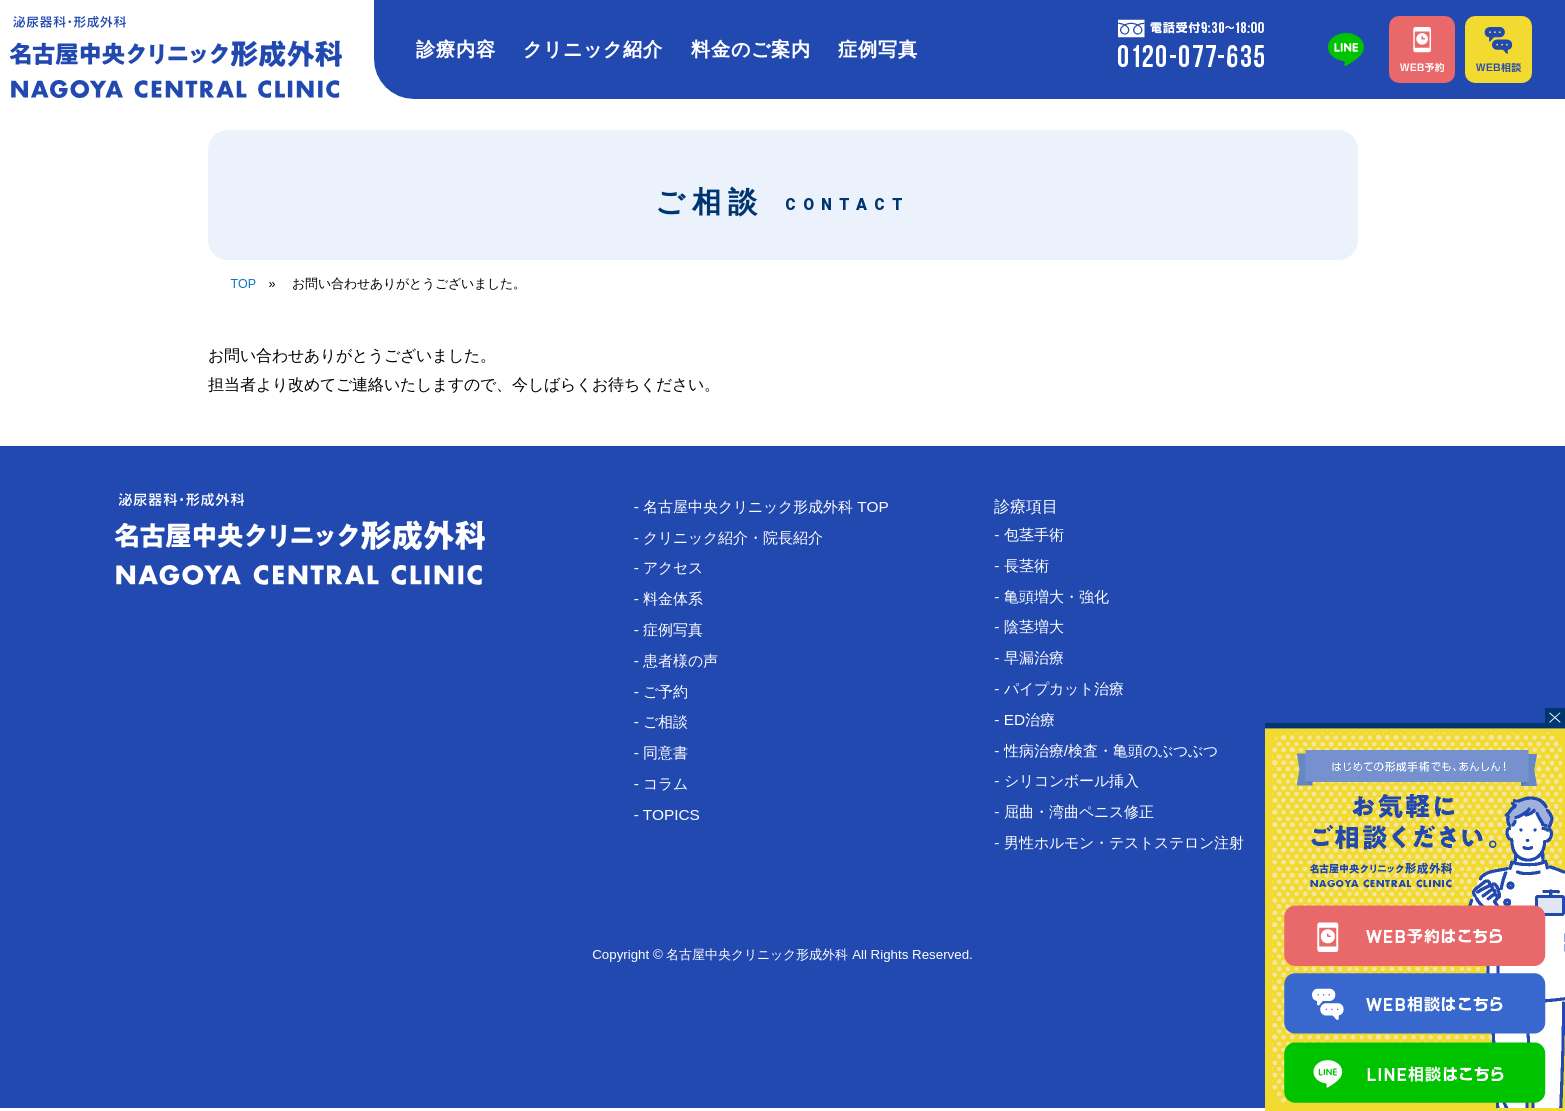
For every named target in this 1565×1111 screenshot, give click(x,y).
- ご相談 (670, 725)
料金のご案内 (751, 49)
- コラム (670, 788)
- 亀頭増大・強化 (1063, 597)
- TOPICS (675, 819)
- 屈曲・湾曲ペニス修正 (1087, 816)
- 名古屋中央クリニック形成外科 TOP (776, 506)
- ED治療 (1034, 722)
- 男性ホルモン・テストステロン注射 (1135, 848)
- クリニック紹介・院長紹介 (742, 537)
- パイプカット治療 (1071, 691)
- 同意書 (670, 757)
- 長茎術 (1031, 565)
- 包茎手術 (1039, 534)
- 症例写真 (678, 631)
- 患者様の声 (686, 663)
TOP (244, 284)
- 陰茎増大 (1039, 628)
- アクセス (678, 569)
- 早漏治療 (1039, 659)
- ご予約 (670, 694)
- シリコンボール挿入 (1079, 785)
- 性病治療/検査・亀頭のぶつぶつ (1121, 754)
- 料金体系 (678, 600)
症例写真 (878, 49)
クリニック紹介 (593, 49)
